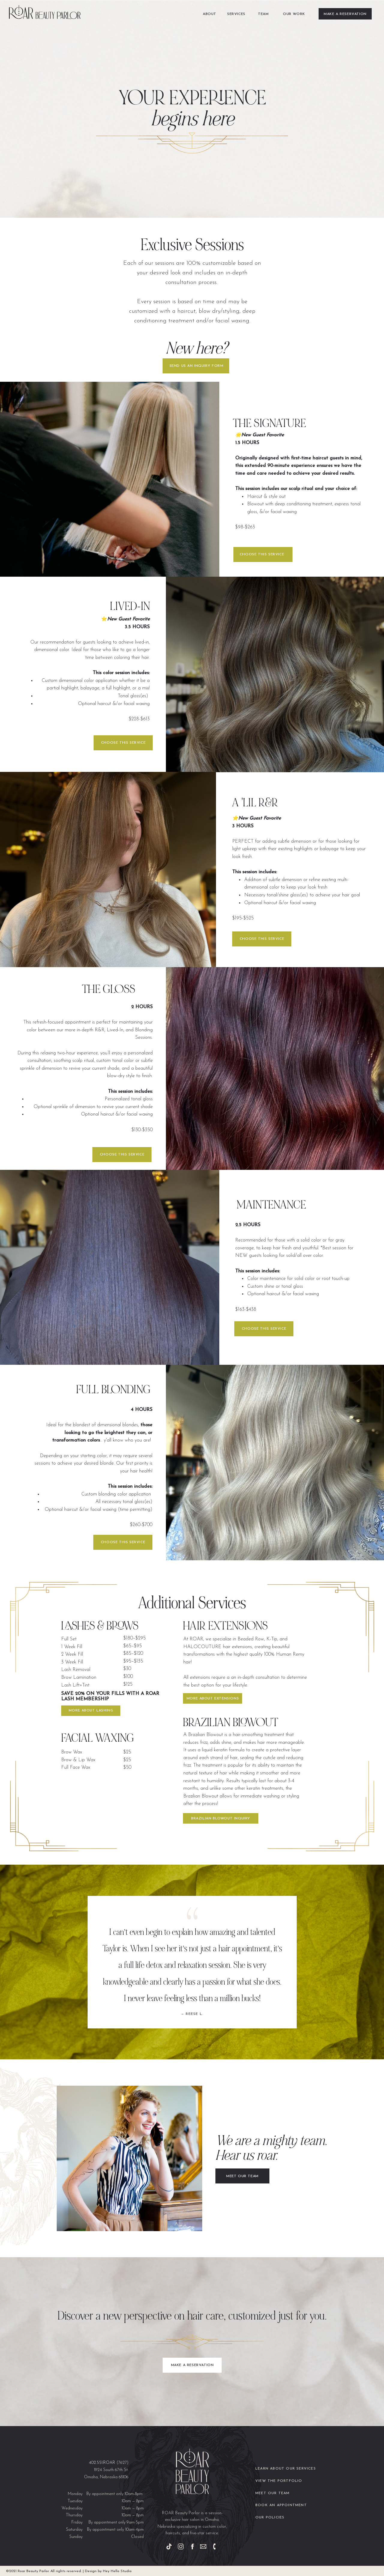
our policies (269, 2517)
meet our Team (272, 2493)
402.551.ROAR (102, 2463)
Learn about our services (285, 2468)
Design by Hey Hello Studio (108, 2571)
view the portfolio (278, 2481)
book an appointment (281, 2505)
